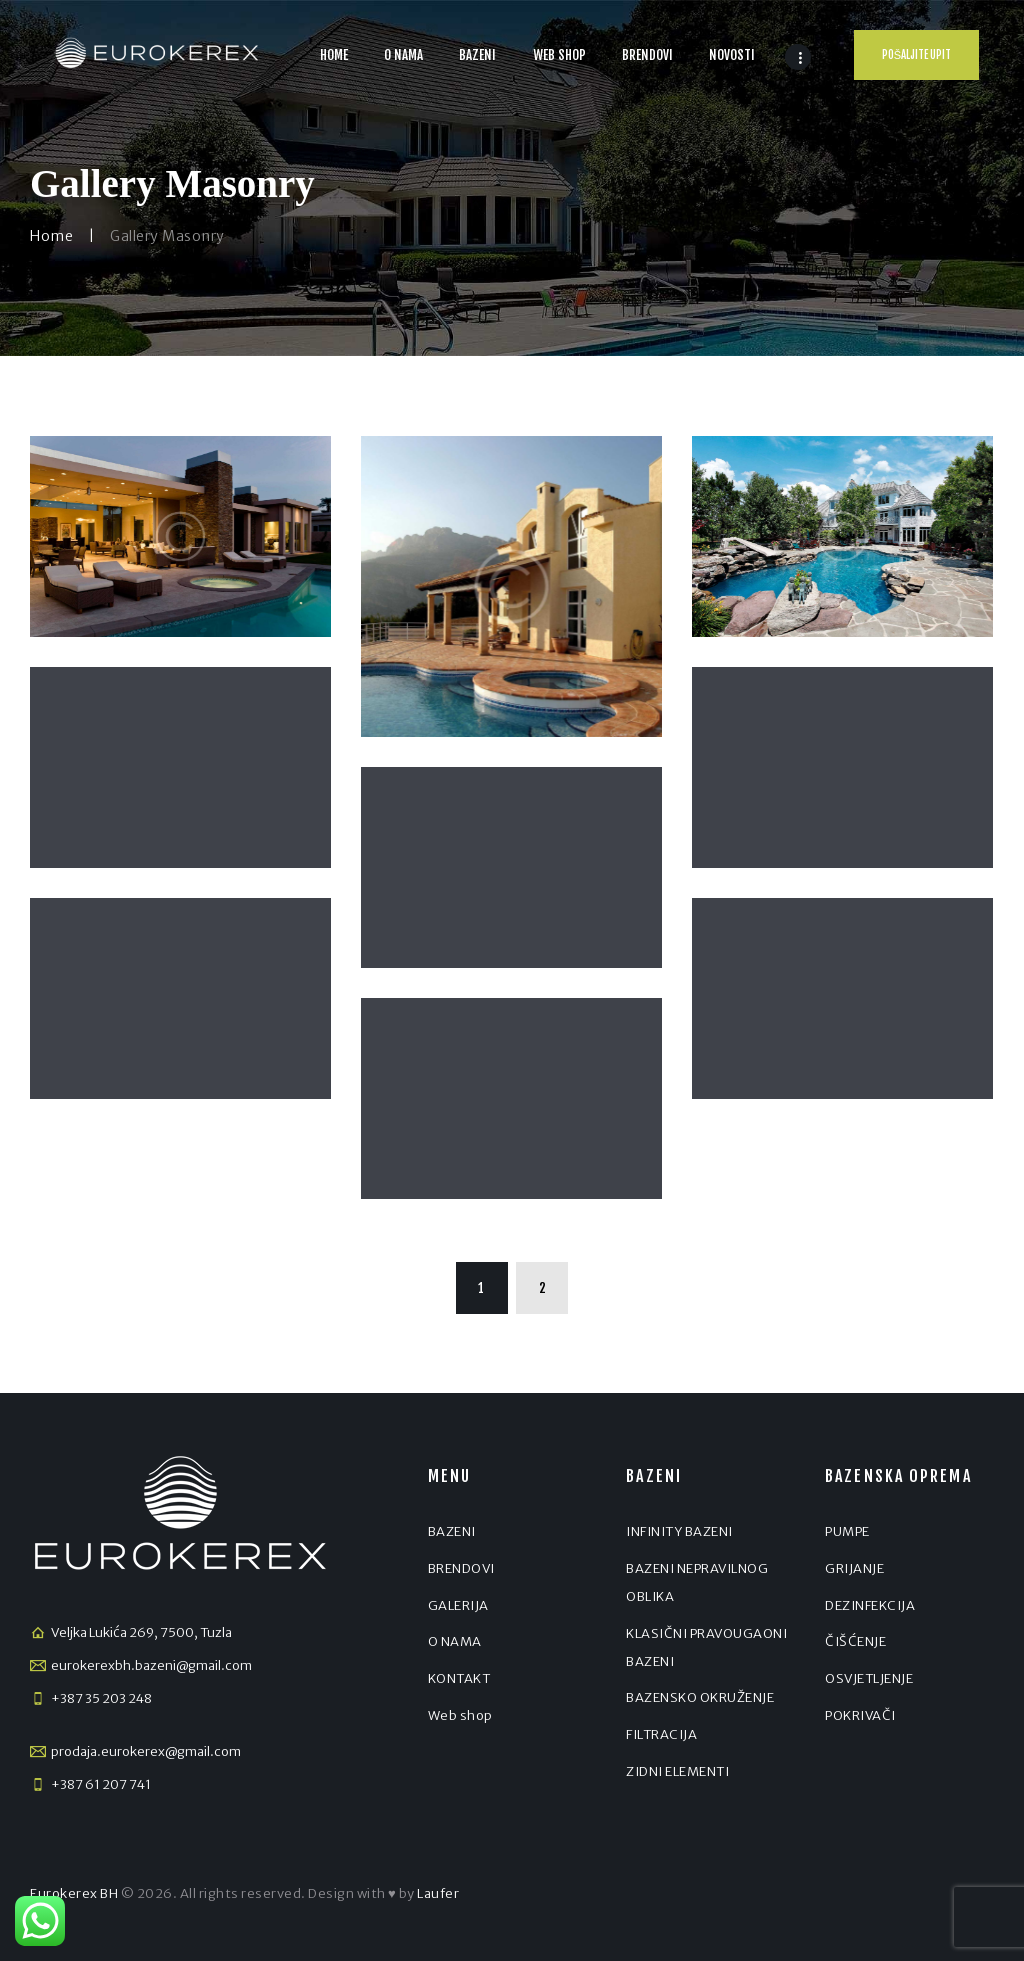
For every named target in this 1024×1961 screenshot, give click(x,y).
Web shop (460, 1715)
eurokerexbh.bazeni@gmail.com (151, 1665)
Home (51, 236)
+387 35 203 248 (101, 1698)
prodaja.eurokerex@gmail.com (146, 1751)
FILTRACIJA (661, 1734)
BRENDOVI (461, 1568)
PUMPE (847, 1531)
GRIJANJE (854, 1568)
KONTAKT (459, 1678)
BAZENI (452, 1531)
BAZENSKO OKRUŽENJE (700, 1697)
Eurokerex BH (74, 1893)
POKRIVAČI (860, 1715)
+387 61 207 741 (101, 1784)
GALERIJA (458, 1605)
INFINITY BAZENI (679, 1531)
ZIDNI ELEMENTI (677, 1771)
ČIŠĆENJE (855, 1641)
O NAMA (455, 1641)
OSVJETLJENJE (869, 1678)
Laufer (438, 1893)
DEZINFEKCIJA (870, 1605)
